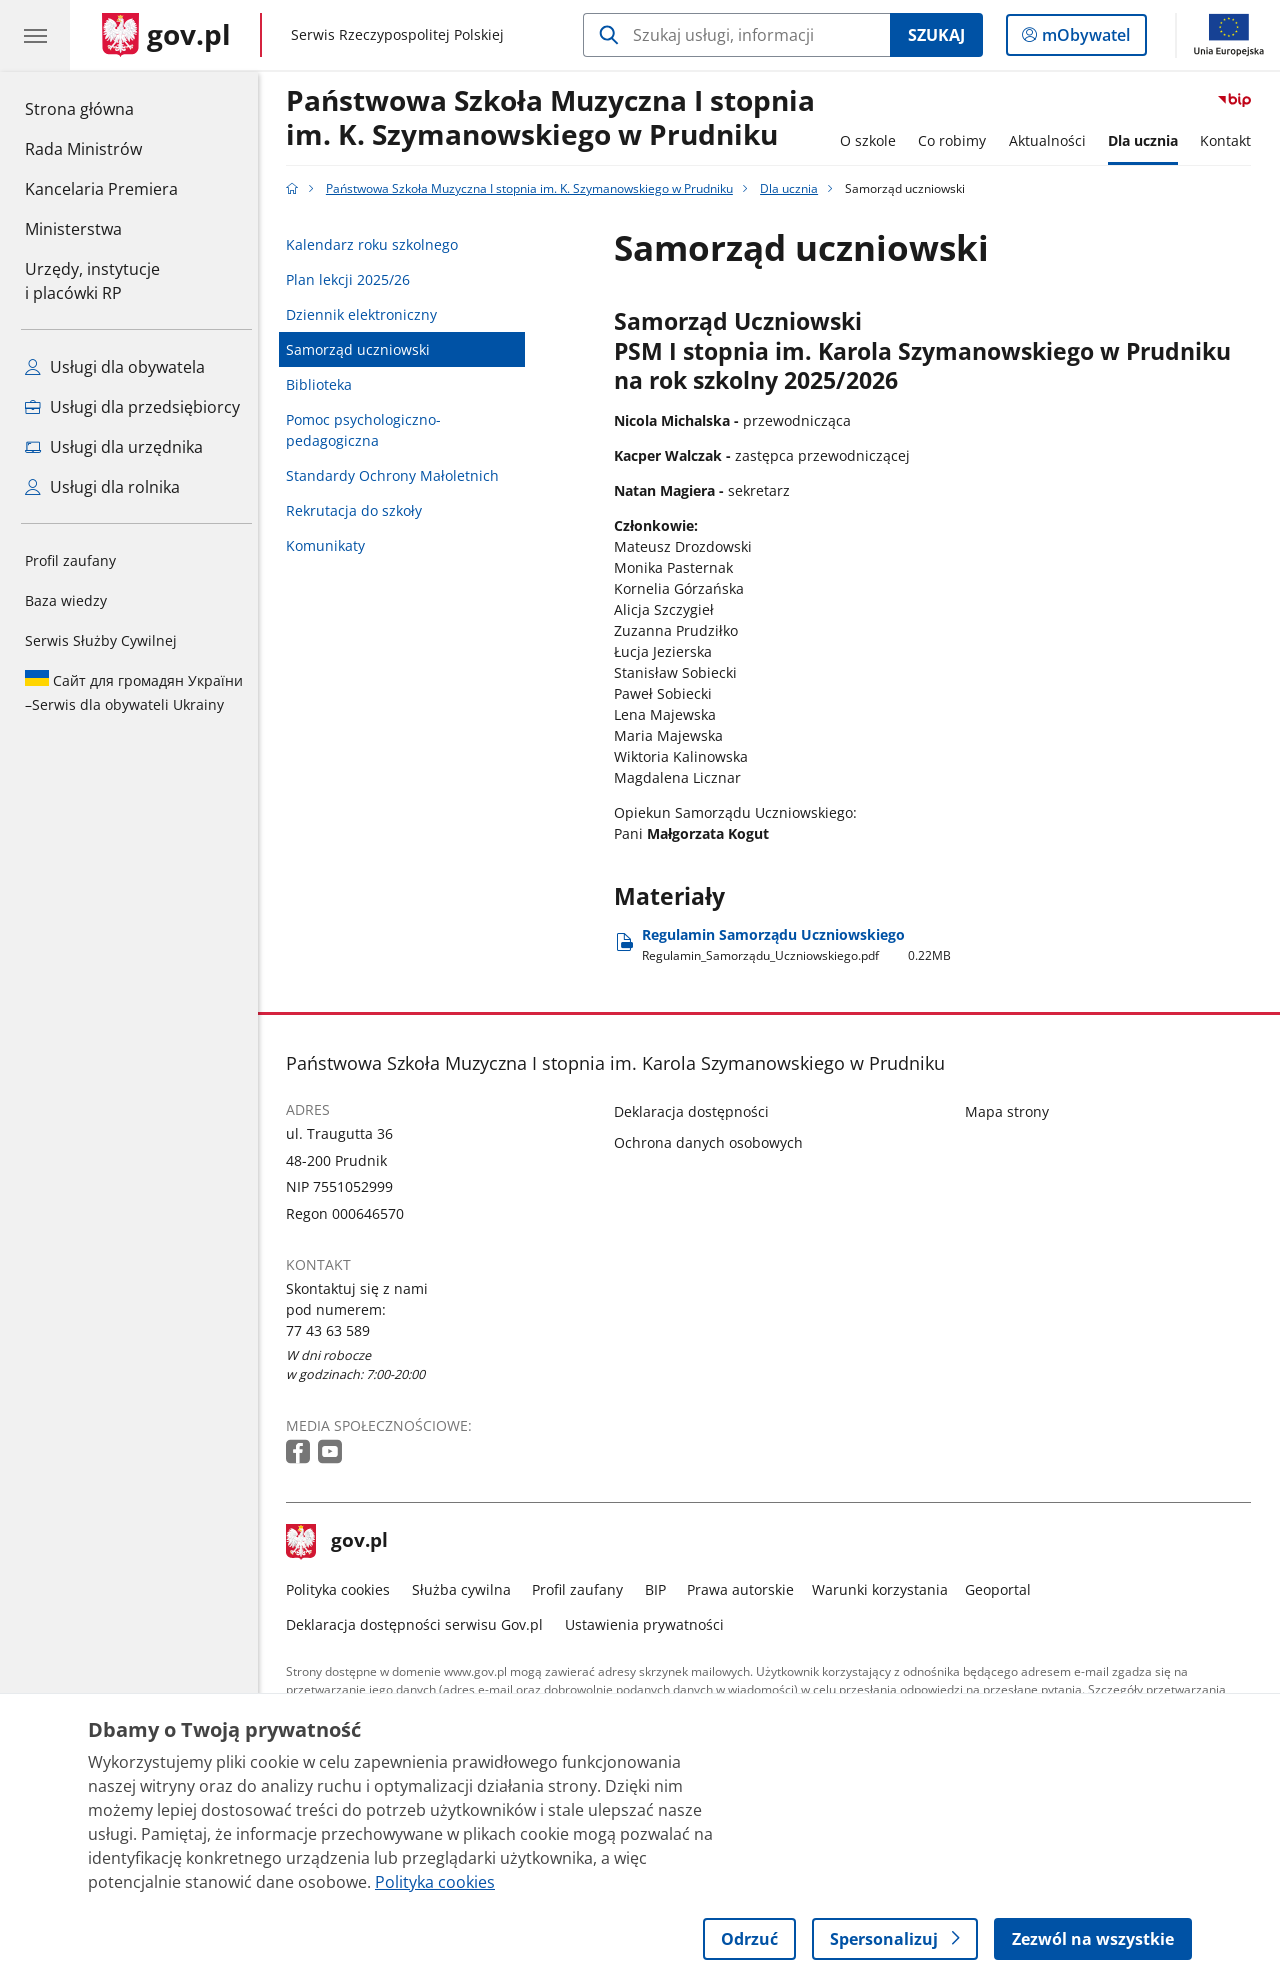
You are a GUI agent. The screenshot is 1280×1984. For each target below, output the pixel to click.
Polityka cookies (344, 1589)
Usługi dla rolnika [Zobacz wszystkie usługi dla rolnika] (102, 487)
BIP (660, 1589)
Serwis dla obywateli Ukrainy (134, 692)
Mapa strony (1012, 1111)
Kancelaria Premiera (101, 189)
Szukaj (936, 35)
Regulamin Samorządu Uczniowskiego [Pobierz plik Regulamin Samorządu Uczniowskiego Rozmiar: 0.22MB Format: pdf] (802, 944)
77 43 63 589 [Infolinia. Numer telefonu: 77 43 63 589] (334, 1330)
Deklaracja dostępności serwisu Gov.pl (420, 1624)
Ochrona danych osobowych (714, 1142)
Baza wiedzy (66, 600)
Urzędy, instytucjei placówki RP (92, 281)
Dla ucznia (1148, 140)
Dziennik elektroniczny (367, 314)
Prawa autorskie (746, 1589)
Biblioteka (325, 384)
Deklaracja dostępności (697, 1111)
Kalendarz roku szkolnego (378, 244)
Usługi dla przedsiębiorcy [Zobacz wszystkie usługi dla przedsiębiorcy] (132, 407)
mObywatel (1084, 39)
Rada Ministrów (83, 149)
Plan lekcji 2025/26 (354, 279)
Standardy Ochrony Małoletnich (398, 475)
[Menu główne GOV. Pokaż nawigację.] (35, 35)
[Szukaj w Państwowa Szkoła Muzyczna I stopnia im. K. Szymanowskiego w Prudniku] (736, 35)
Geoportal (1004, 1589)
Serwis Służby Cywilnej (101, 640)
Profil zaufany (70, 560)
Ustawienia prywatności (649, 1624)
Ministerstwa (73, 229)
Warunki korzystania (885, 1589)
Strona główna (101, 108)
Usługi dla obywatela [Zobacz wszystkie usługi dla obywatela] (115, 367)
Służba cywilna (466, 1589)
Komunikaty (331, 545)
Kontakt (1231, 140)
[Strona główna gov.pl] (166, 35)
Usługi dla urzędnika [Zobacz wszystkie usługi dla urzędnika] (114, 447)
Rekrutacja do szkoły (360, 510)
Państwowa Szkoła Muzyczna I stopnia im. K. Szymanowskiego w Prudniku (556, 118)
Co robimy (957, 140)
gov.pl (343, 1542)
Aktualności (1052, 140)
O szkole (873, 140)
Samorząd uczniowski (364, 349)
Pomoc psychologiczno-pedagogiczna (369, 430)
